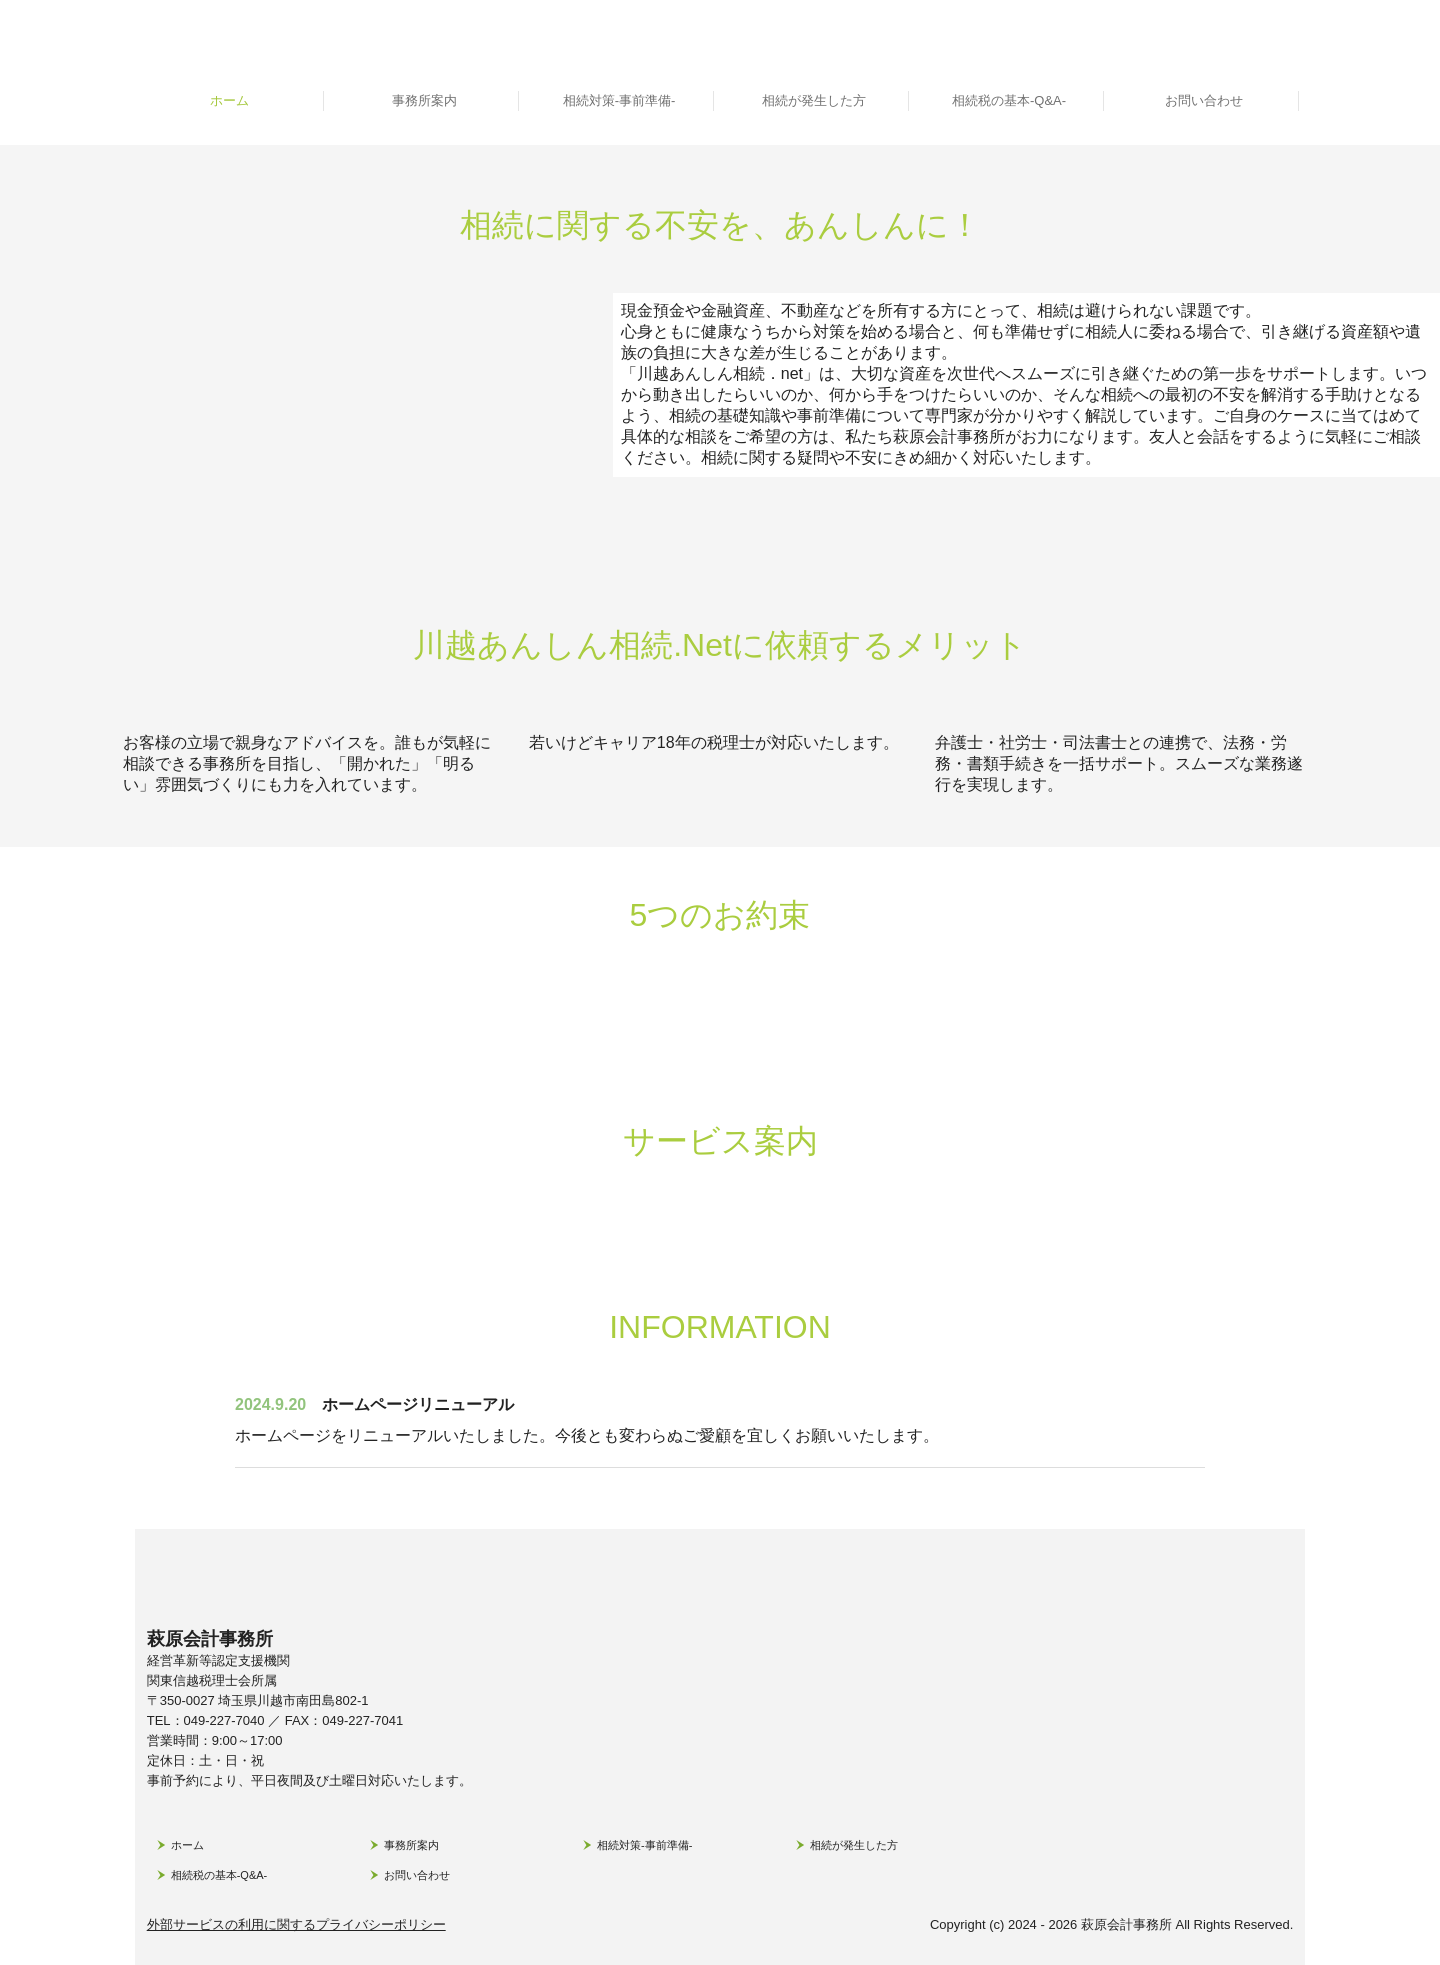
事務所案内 (424, 100)
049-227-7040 (224, 1720)
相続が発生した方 (814, 100)
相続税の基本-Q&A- (1009, 100)
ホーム (229, 100)
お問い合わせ (1204, 100)
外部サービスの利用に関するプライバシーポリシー (296, 1924)
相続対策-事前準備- (619, 100)
